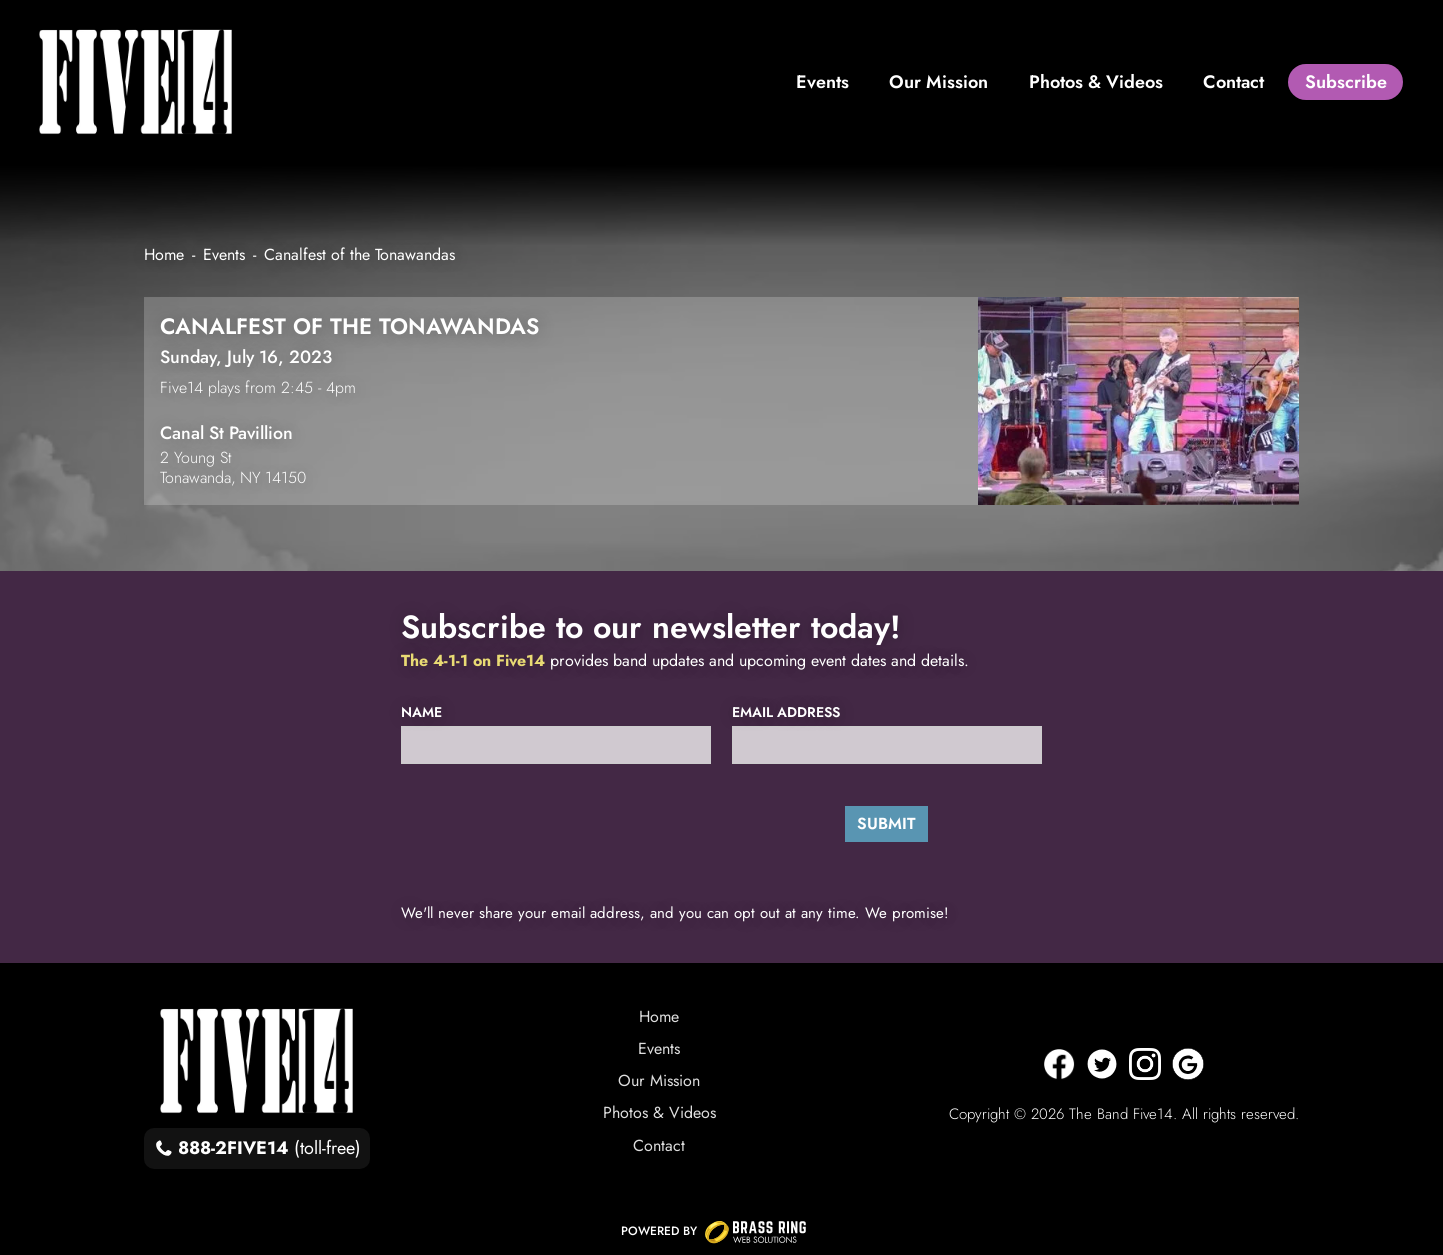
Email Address (786, 713)
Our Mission (659, 1080)
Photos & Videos (659, 1112)
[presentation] (538, 823)
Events (659, 1048)
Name (421, 713)
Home (659, 1016)
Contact (659, 1145)
